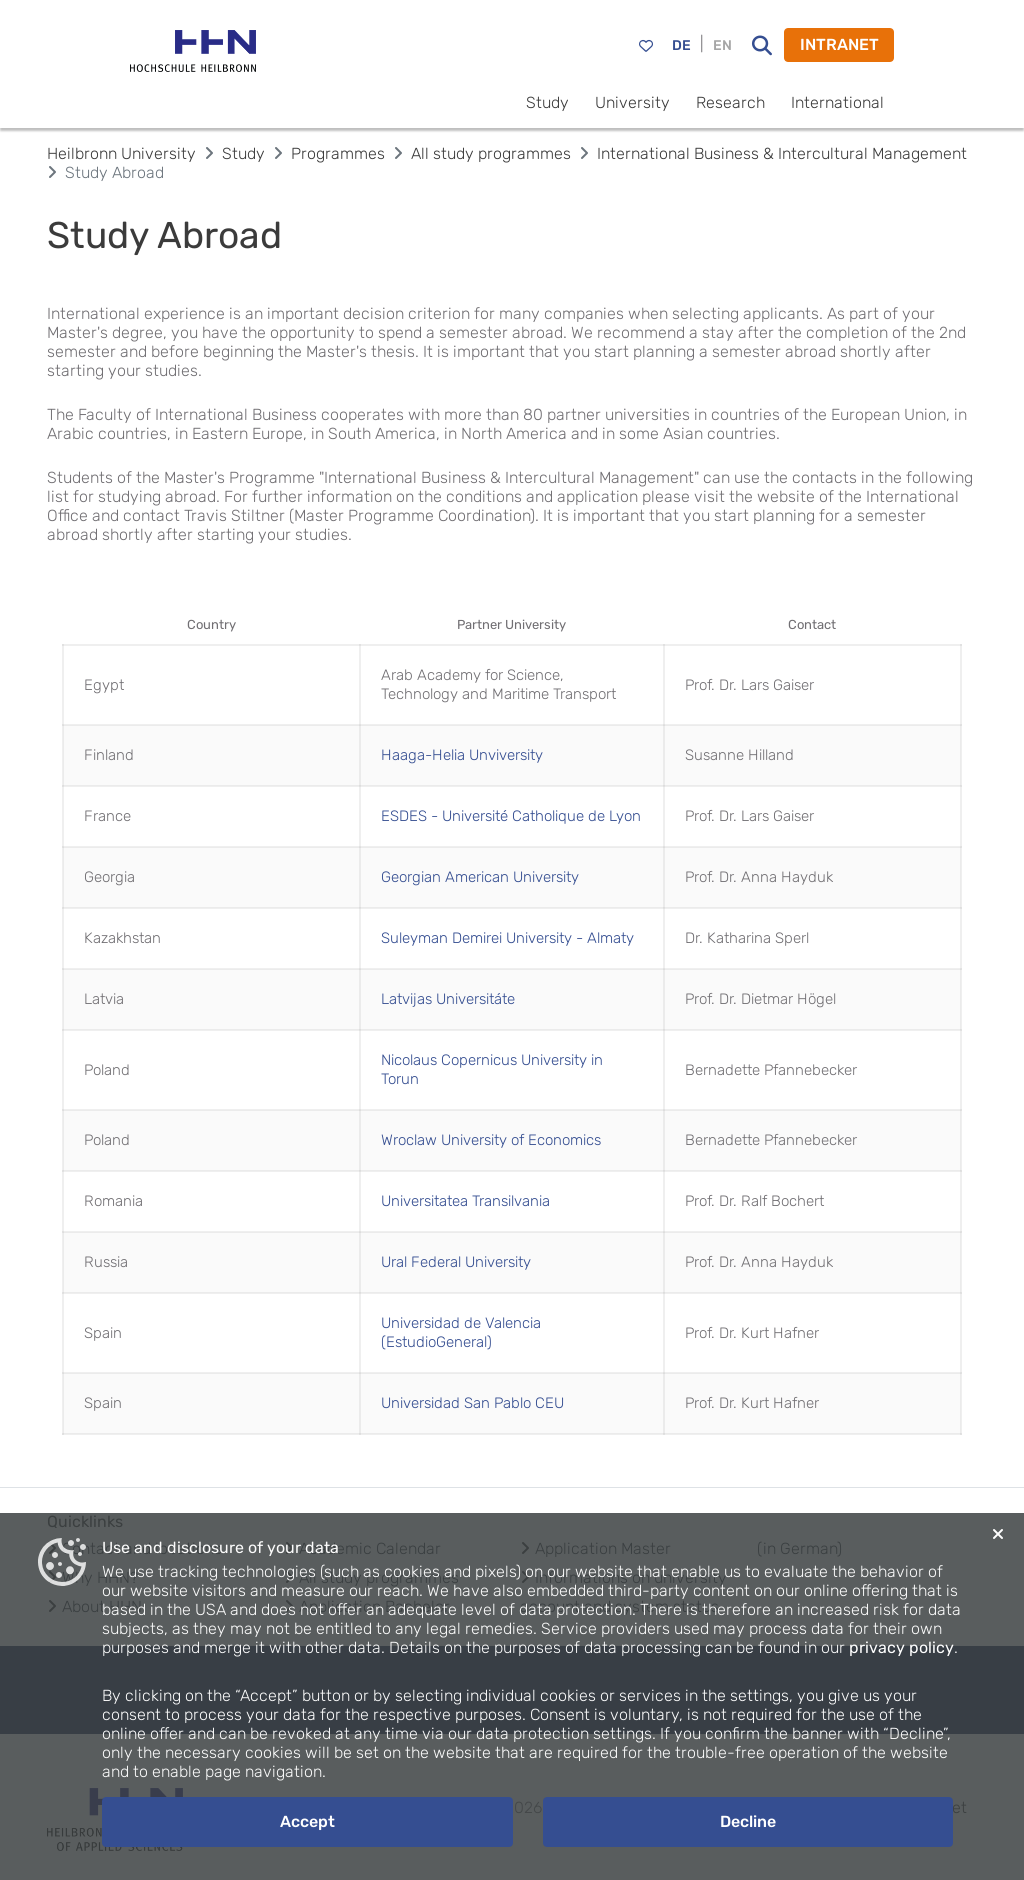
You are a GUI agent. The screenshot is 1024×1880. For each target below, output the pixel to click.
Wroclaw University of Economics (491, 1140)
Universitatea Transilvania (465, 1201)
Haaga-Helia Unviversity (462, 755)
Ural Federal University (456, 1262)
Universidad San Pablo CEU (472, 1403)
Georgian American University (480, 877)
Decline (748, 1821)
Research (730, 102)
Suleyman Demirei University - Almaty (507, 938)
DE (681, 45)
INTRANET (839, 44)
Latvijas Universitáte (448, 999)
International (837, 102)
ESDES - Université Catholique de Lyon (511, 816)
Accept (307, 1821)
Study (547, 102)
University (632, 102)
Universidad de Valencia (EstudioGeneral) (461, 1332)
